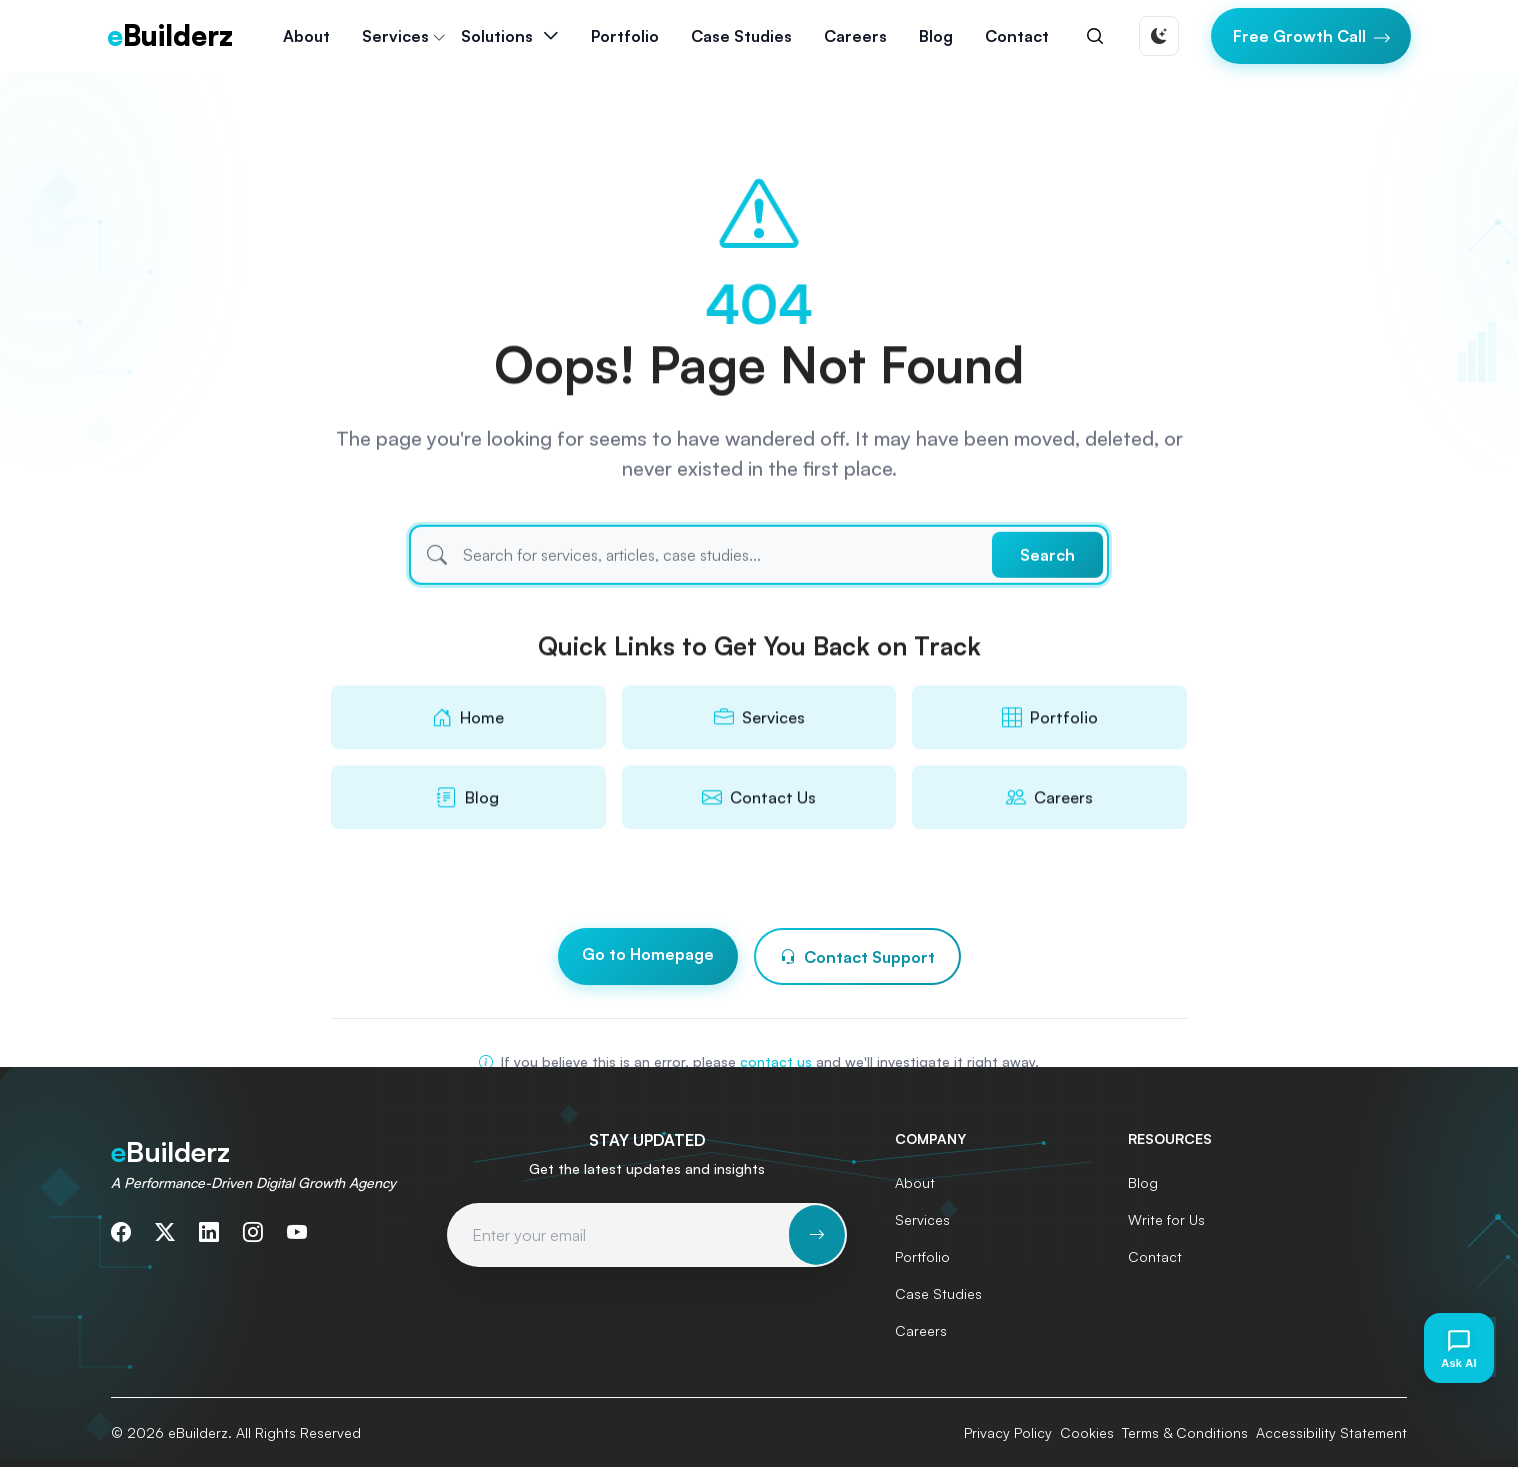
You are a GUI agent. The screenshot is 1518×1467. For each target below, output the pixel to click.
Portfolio (625, 36)
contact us (776, 1061)
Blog (936, 36)
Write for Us (1166, 1219)
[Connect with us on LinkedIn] (209, 1232)
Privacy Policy (1008, 1432)
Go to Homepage (648, 955)
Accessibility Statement (1331, 1432)
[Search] (1095, 36)
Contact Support (857, 958)
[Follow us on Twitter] (165, 1232)
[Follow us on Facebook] (121, 1232)
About (306, 36)
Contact (1017, 36)
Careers (855, 36)
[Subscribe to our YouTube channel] (297, 1232)
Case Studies (741, 36)
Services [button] (395, 36)
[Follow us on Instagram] (253, 1232)
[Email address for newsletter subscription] (619, 1235)
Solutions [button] (497, 36)
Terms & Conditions (1185, 1432)
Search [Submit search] (1047, 579)
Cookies (1087, 1432)
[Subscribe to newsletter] (817, 1235)
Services (922, 1219)
